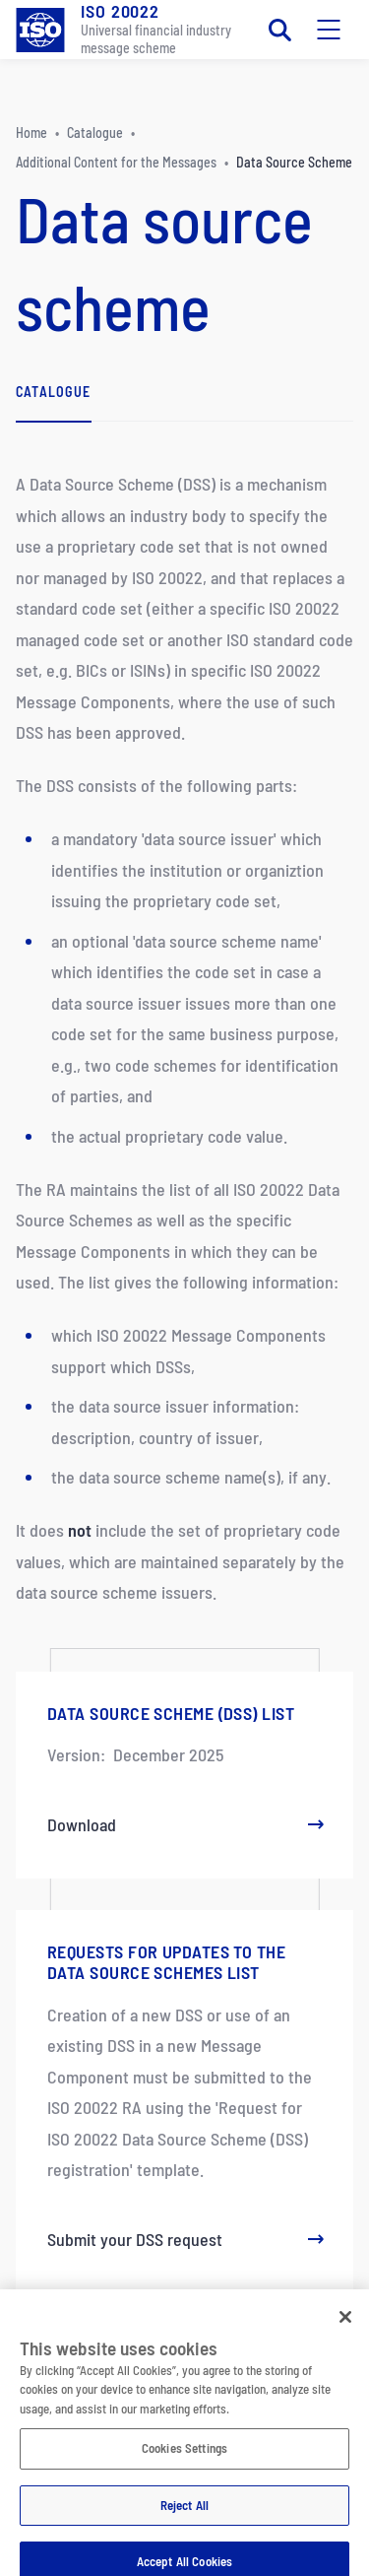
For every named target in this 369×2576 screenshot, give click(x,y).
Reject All (184, 2513)
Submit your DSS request (184, 2239)
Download (184, 1824)
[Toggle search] (279, 29)
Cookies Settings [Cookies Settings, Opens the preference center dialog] (184, 2456)
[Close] (345, 2324)
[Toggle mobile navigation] (328, 29)
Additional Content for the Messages (116, 162)
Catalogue (95, 132)
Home (31, 132)
